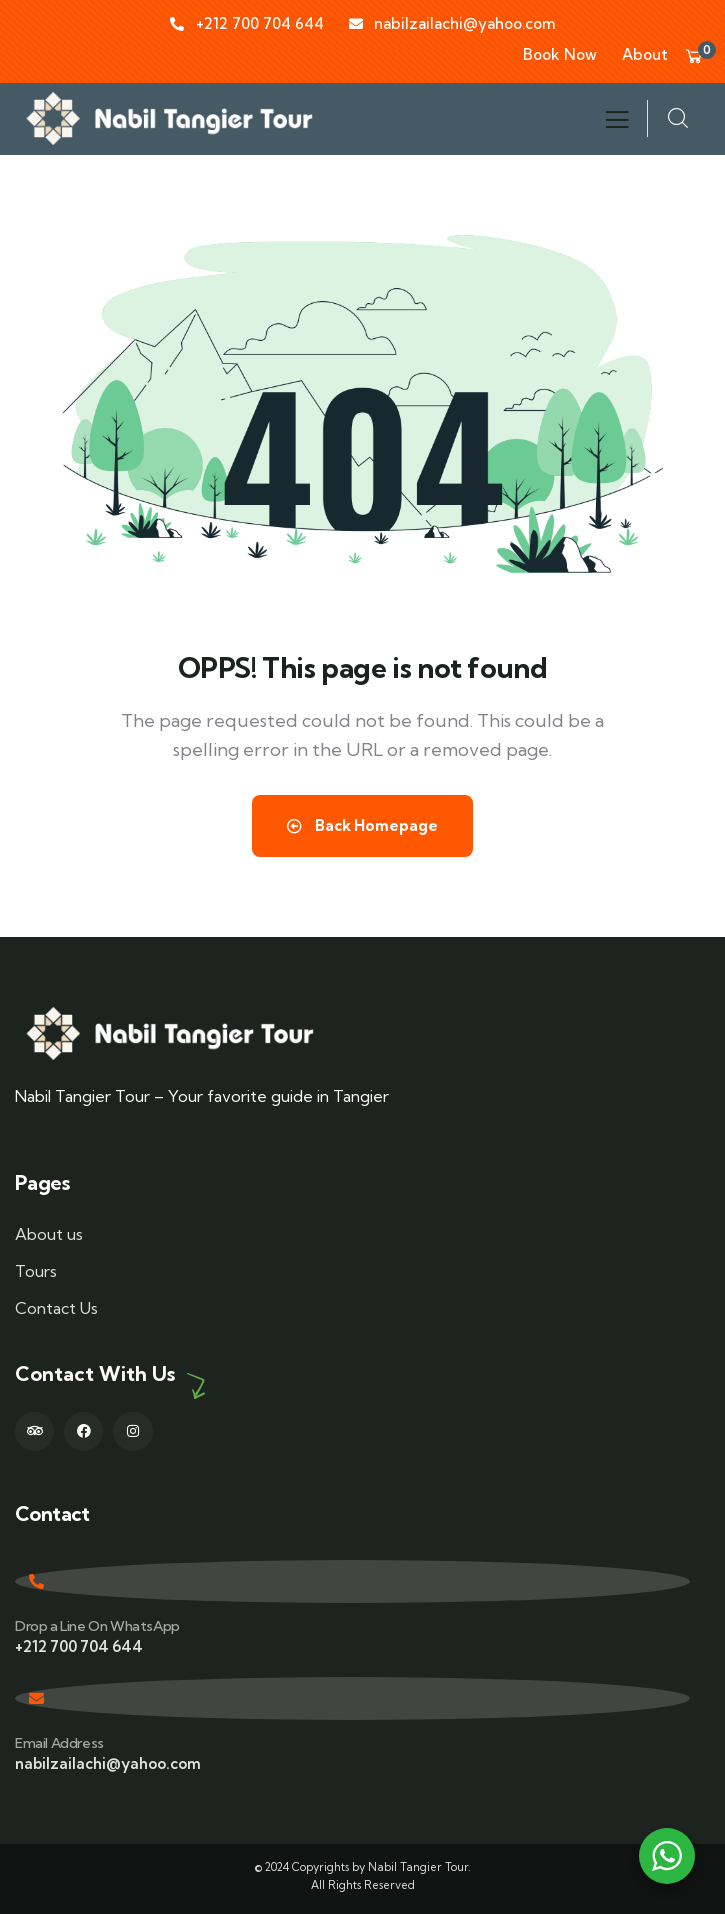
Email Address (59, 1743)
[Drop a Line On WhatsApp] (352, 1581)
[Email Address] (352, 1698)
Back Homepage (362, 825)
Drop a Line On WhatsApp (97, 1626)
